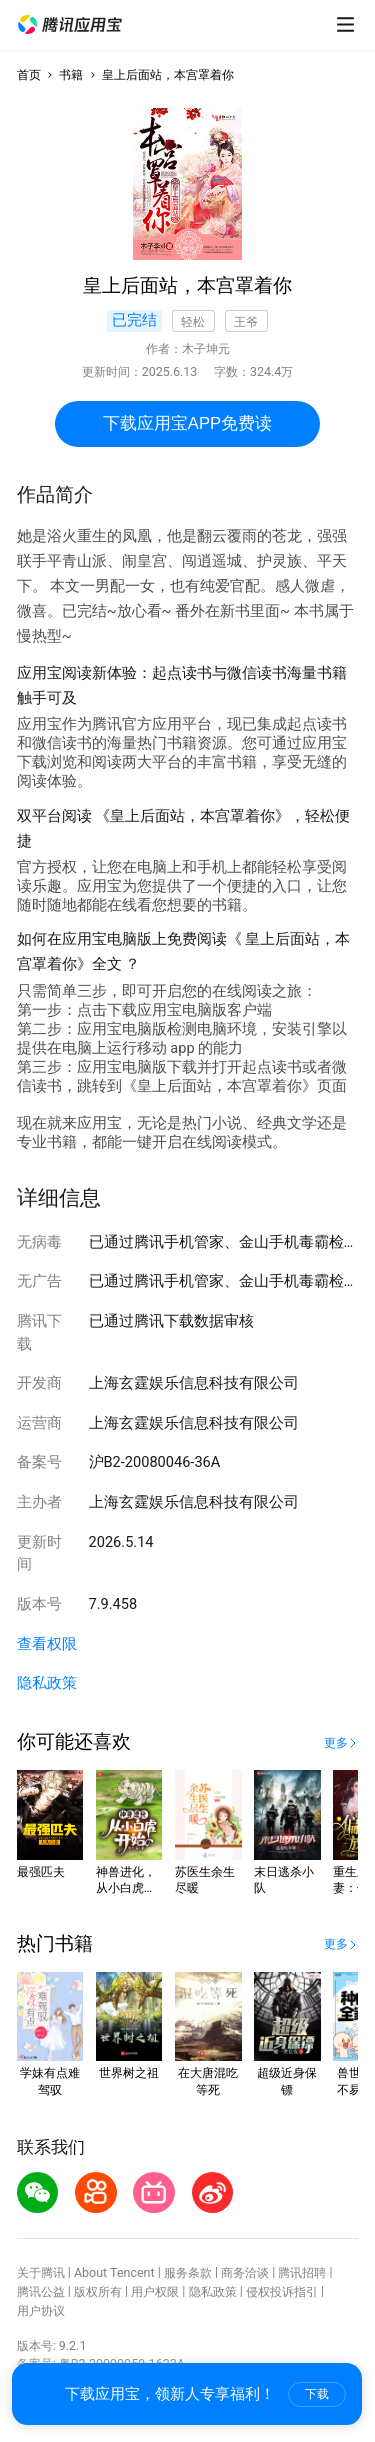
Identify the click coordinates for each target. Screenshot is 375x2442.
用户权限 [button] (155, 2291)
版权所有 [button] (98, 2291)
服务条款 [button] (188, 2272)
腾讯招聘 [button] (302, 2272)
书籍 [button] (71, 74)
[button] (70, 25)
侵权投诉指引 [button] (282, 2291)
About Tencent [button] (114, 2272)
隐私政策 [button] (47, 1683)
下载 (317, 2394)
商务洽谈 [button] (245, 2272)
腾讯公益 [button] (41, 2291)
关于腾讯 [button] (41, 2272)
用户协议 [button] (41, 2310)
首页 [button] (29, 74)
